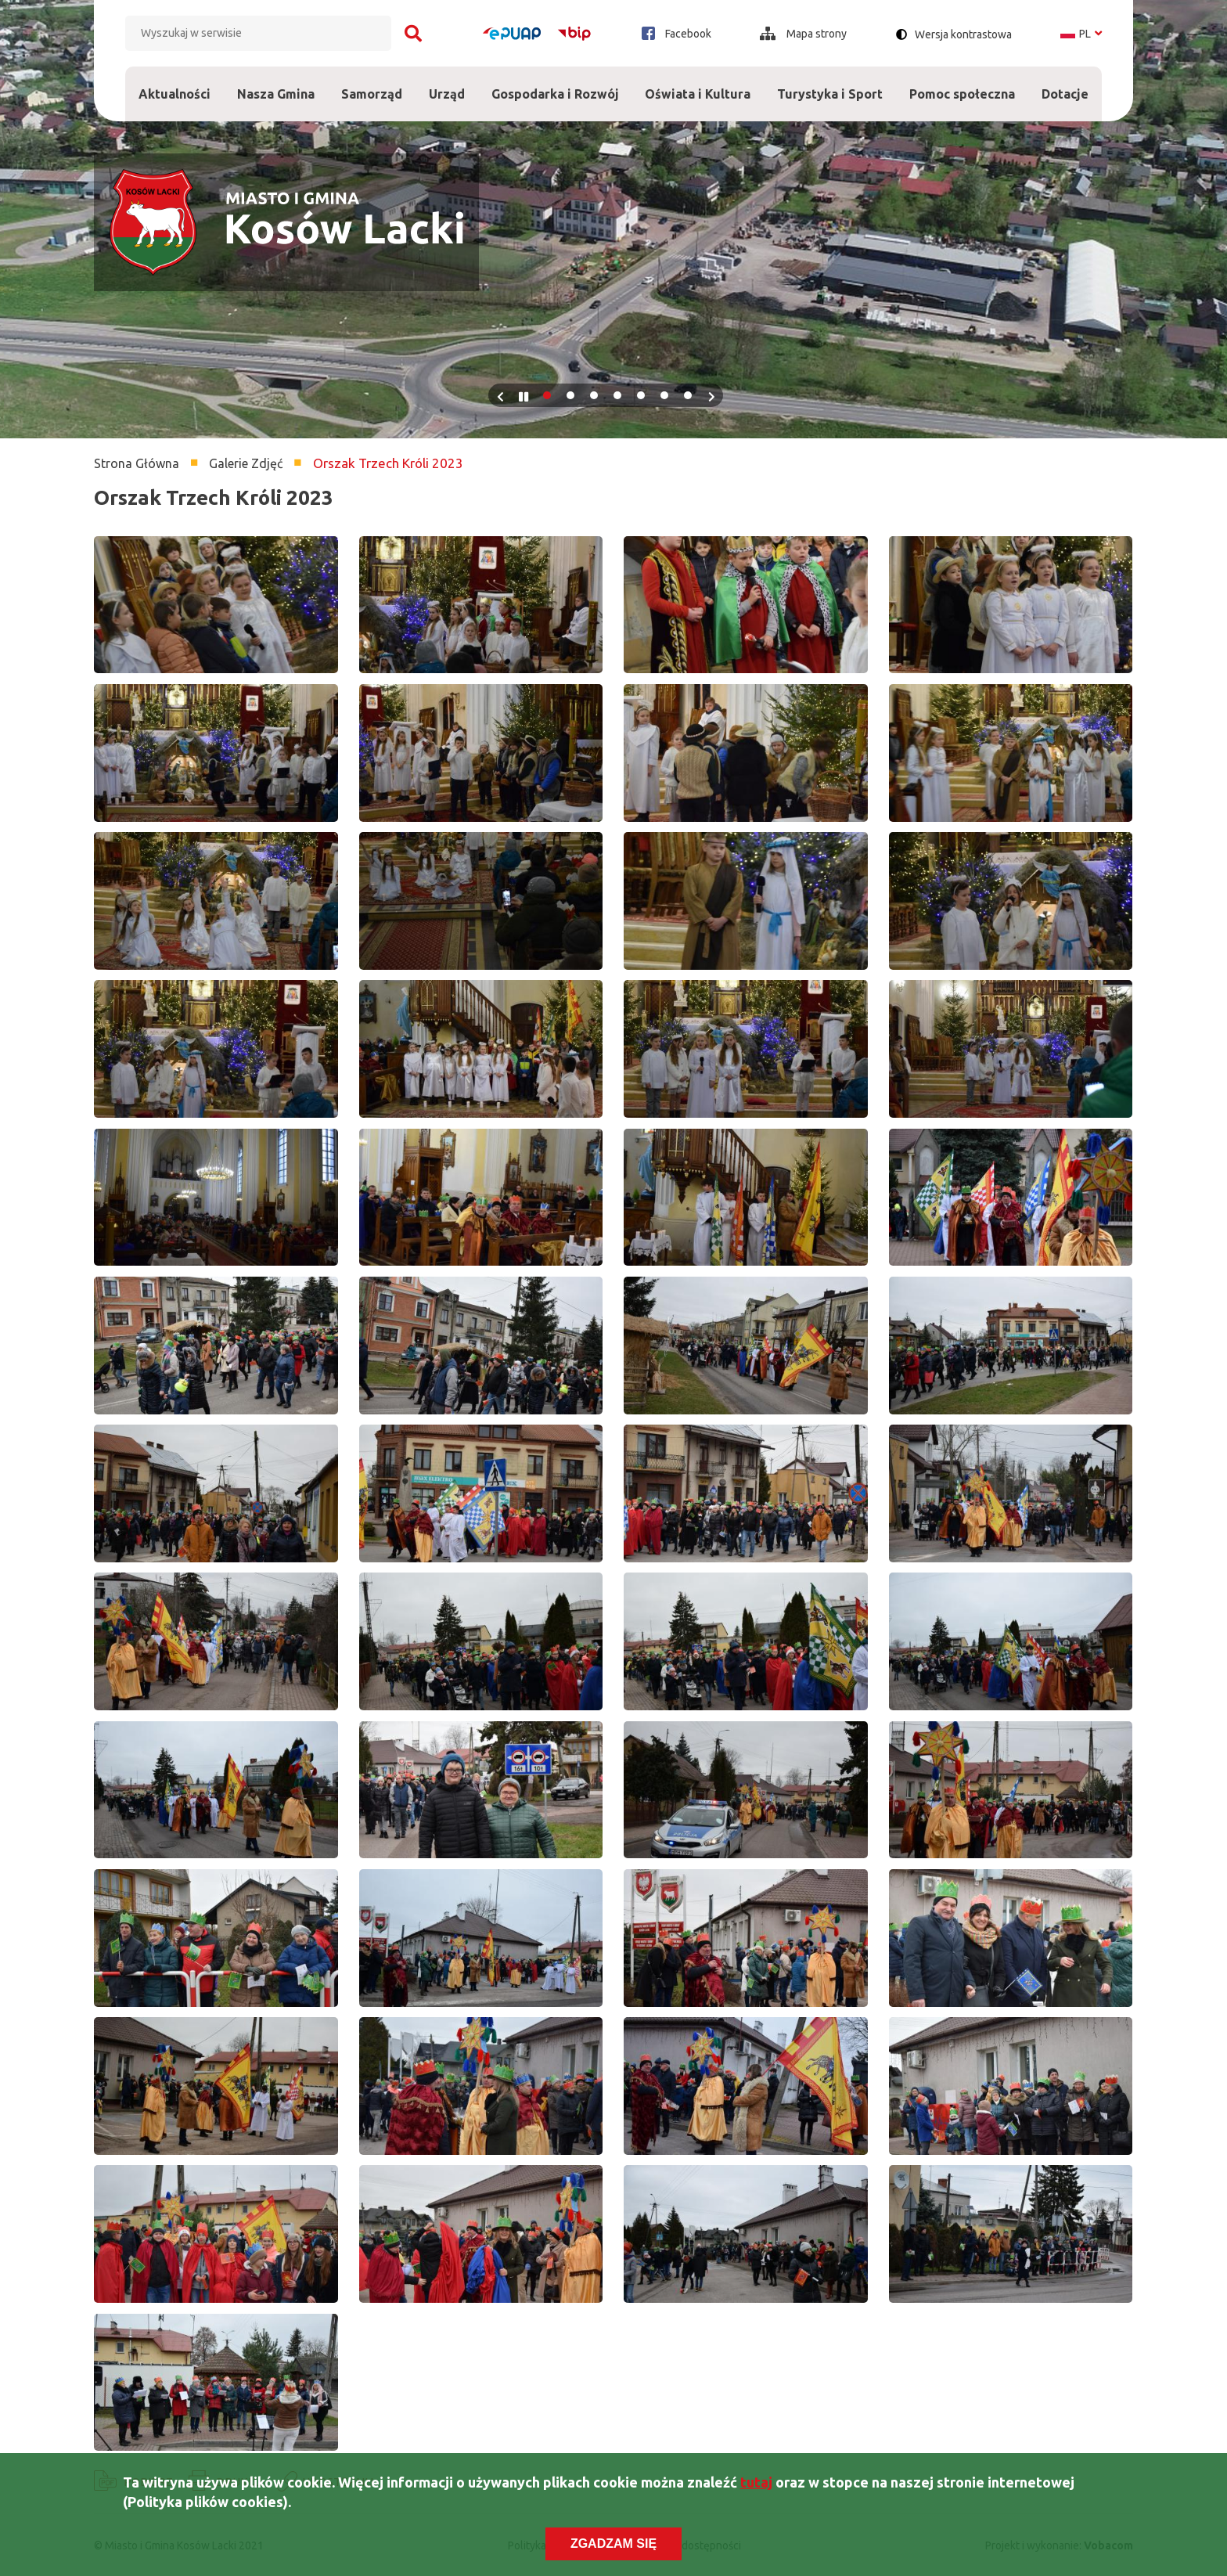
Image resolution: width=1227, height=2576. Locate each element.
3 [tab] (594, 395)
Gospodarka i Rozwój (555, 84)
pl (1081, 33)
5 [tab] (641, 395)
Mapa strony (803, 34)
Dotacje (1065, 84)
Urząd (447, 84)
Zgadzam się (613, 2545)
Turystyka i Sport (830, 84)
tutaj (756, 2483)
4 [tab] (617, 395)
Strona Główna (136, 463)
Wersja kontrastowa (963, 34)
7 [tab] (688, 395)
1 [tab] (547, 395)
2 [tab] (570, 395)
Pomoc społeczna (962, 84)
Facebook (676, 33)
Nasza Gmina (276, 84)
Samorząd (372, 84)
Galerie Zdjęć (245, 463)
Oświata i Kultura (697, 84)
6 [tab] (664, 395)
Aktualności (174, 94)
